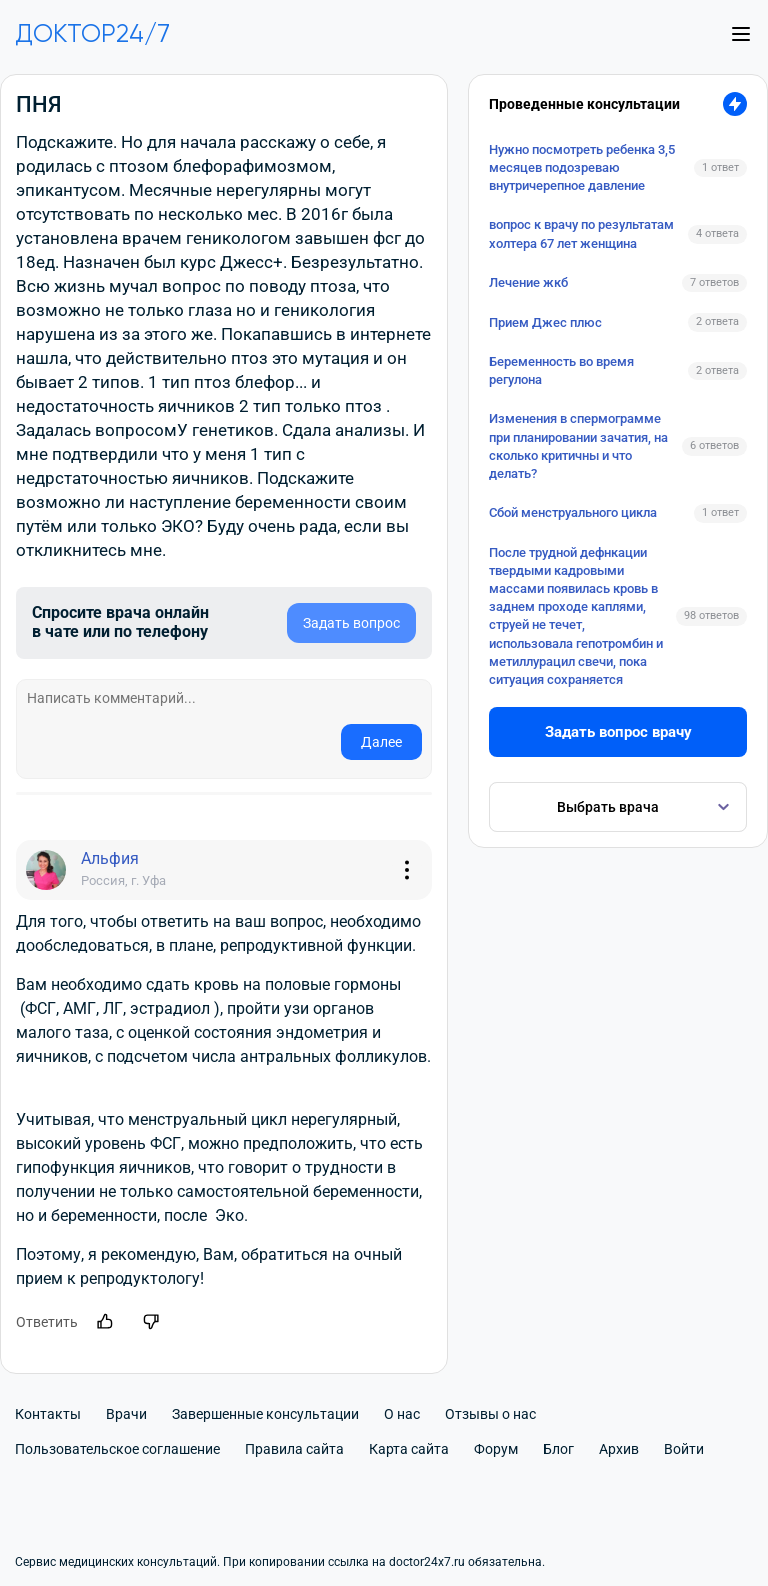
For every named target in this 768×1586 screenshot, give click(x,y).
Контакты (48, 1414)
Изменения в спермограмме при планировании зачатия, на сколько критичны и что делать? (578, 446)
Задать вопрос (351, 623)
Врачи (126, 1414)
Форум (496, 1449)
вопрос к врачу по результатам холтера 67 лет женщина (581, 233)
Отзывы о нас (490, 1414)
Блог (558, 1449)
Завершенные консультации (265, 1414)
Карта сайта (409, 1449)
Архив (619, 1449)
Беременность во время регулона (561, 370)
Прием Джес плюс (545, 322)
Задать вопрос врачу (618, 732)
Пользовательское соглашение (117, 1449)
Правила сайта (294, 1449)
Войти (684, 1449)
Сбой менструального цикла (573, 512)
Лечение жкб (528, 282)
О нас (402, 1414)
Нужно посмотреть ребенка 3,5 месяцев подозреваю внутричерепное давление (582, 167)
